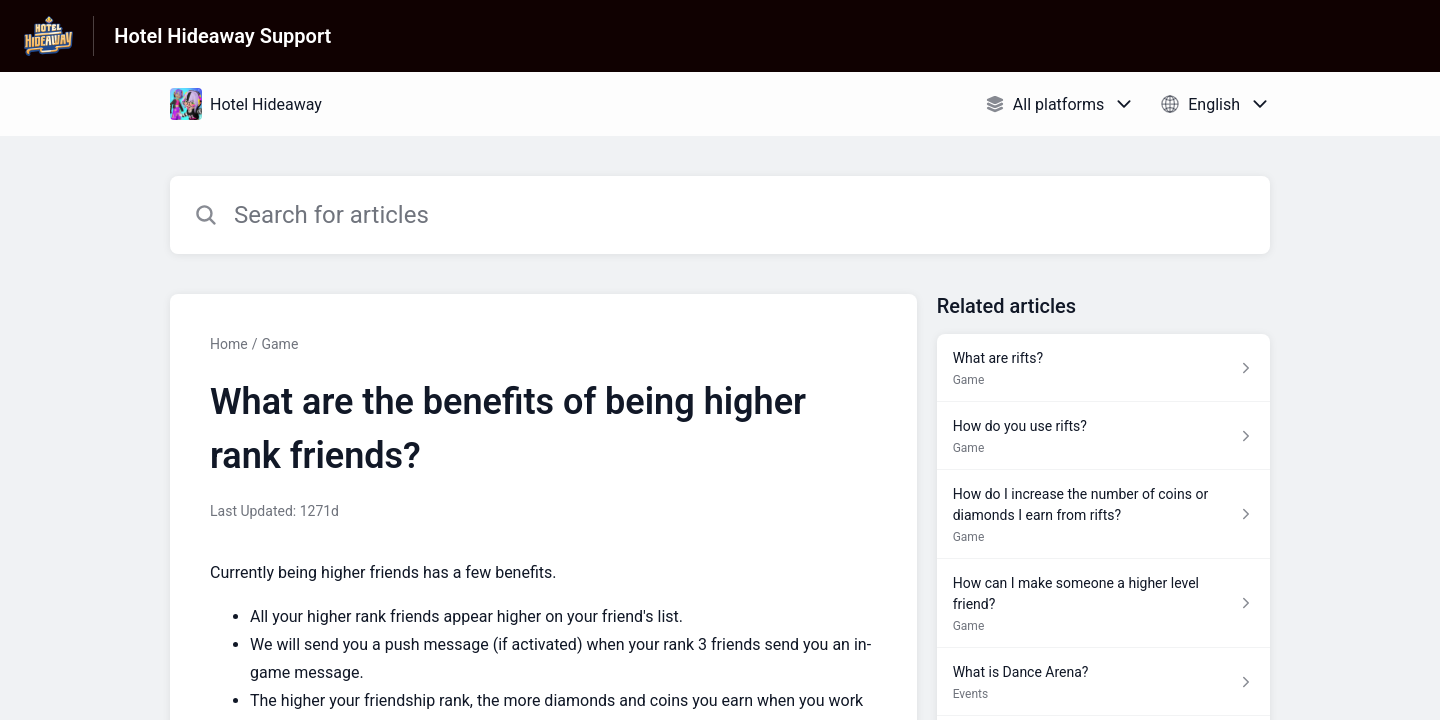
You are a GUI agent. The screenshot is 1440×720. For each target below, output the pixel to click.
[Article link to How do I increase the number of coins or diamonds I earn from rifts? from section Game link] (1103, 514)
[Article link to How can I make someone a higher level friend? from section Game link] (1103, 603)
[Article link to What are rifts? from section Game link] (1103, 368)
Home (229, 344)
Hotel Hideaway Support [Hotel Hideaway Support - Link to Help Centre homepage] (222, 36)
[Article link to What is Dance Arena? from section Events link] (1103, 682)
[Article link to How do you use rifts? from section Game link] (1103, 436)
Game (279, 344)
